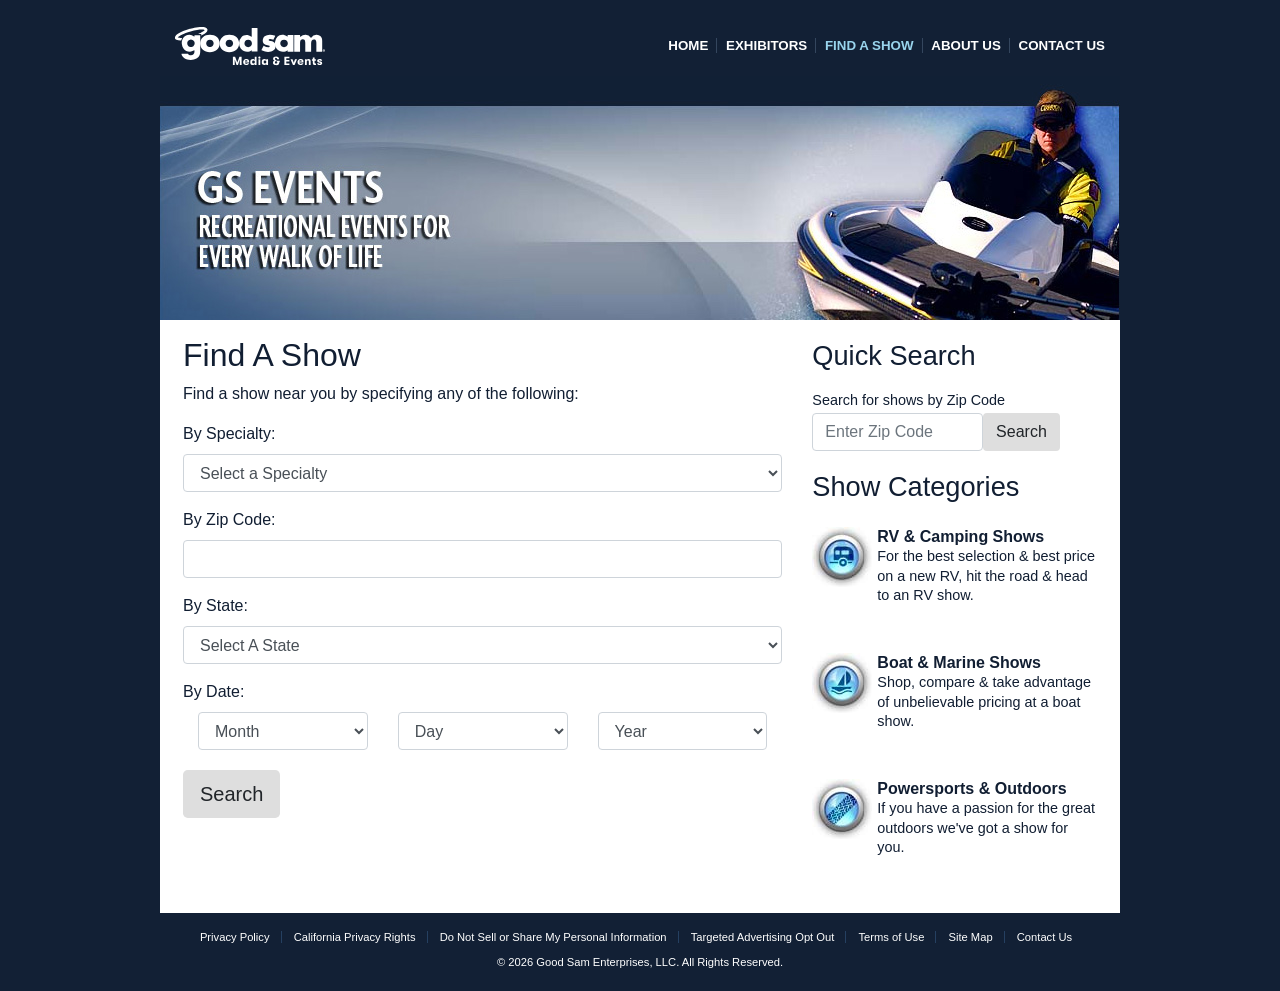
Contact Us (1062, 45)
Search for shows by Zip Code (908, 400)
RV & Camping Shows (960, 536)
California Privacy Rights (355, 937)
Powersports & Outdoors (971, 788)
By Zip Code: (229, 519)
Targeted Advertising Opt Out (763, 937)
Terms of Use (891, 937)
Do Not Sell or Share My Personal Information (553, 937)
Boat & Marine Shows (959, 662)
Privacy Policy (235, 937)
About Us (966, 45)
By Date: (213, 691)
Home (688, 45)
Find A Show (869, 45)
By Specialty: (229, 433)
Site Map (970, 937)
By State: (215, 605)
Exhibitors (766, 45)
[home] (250, 36)
